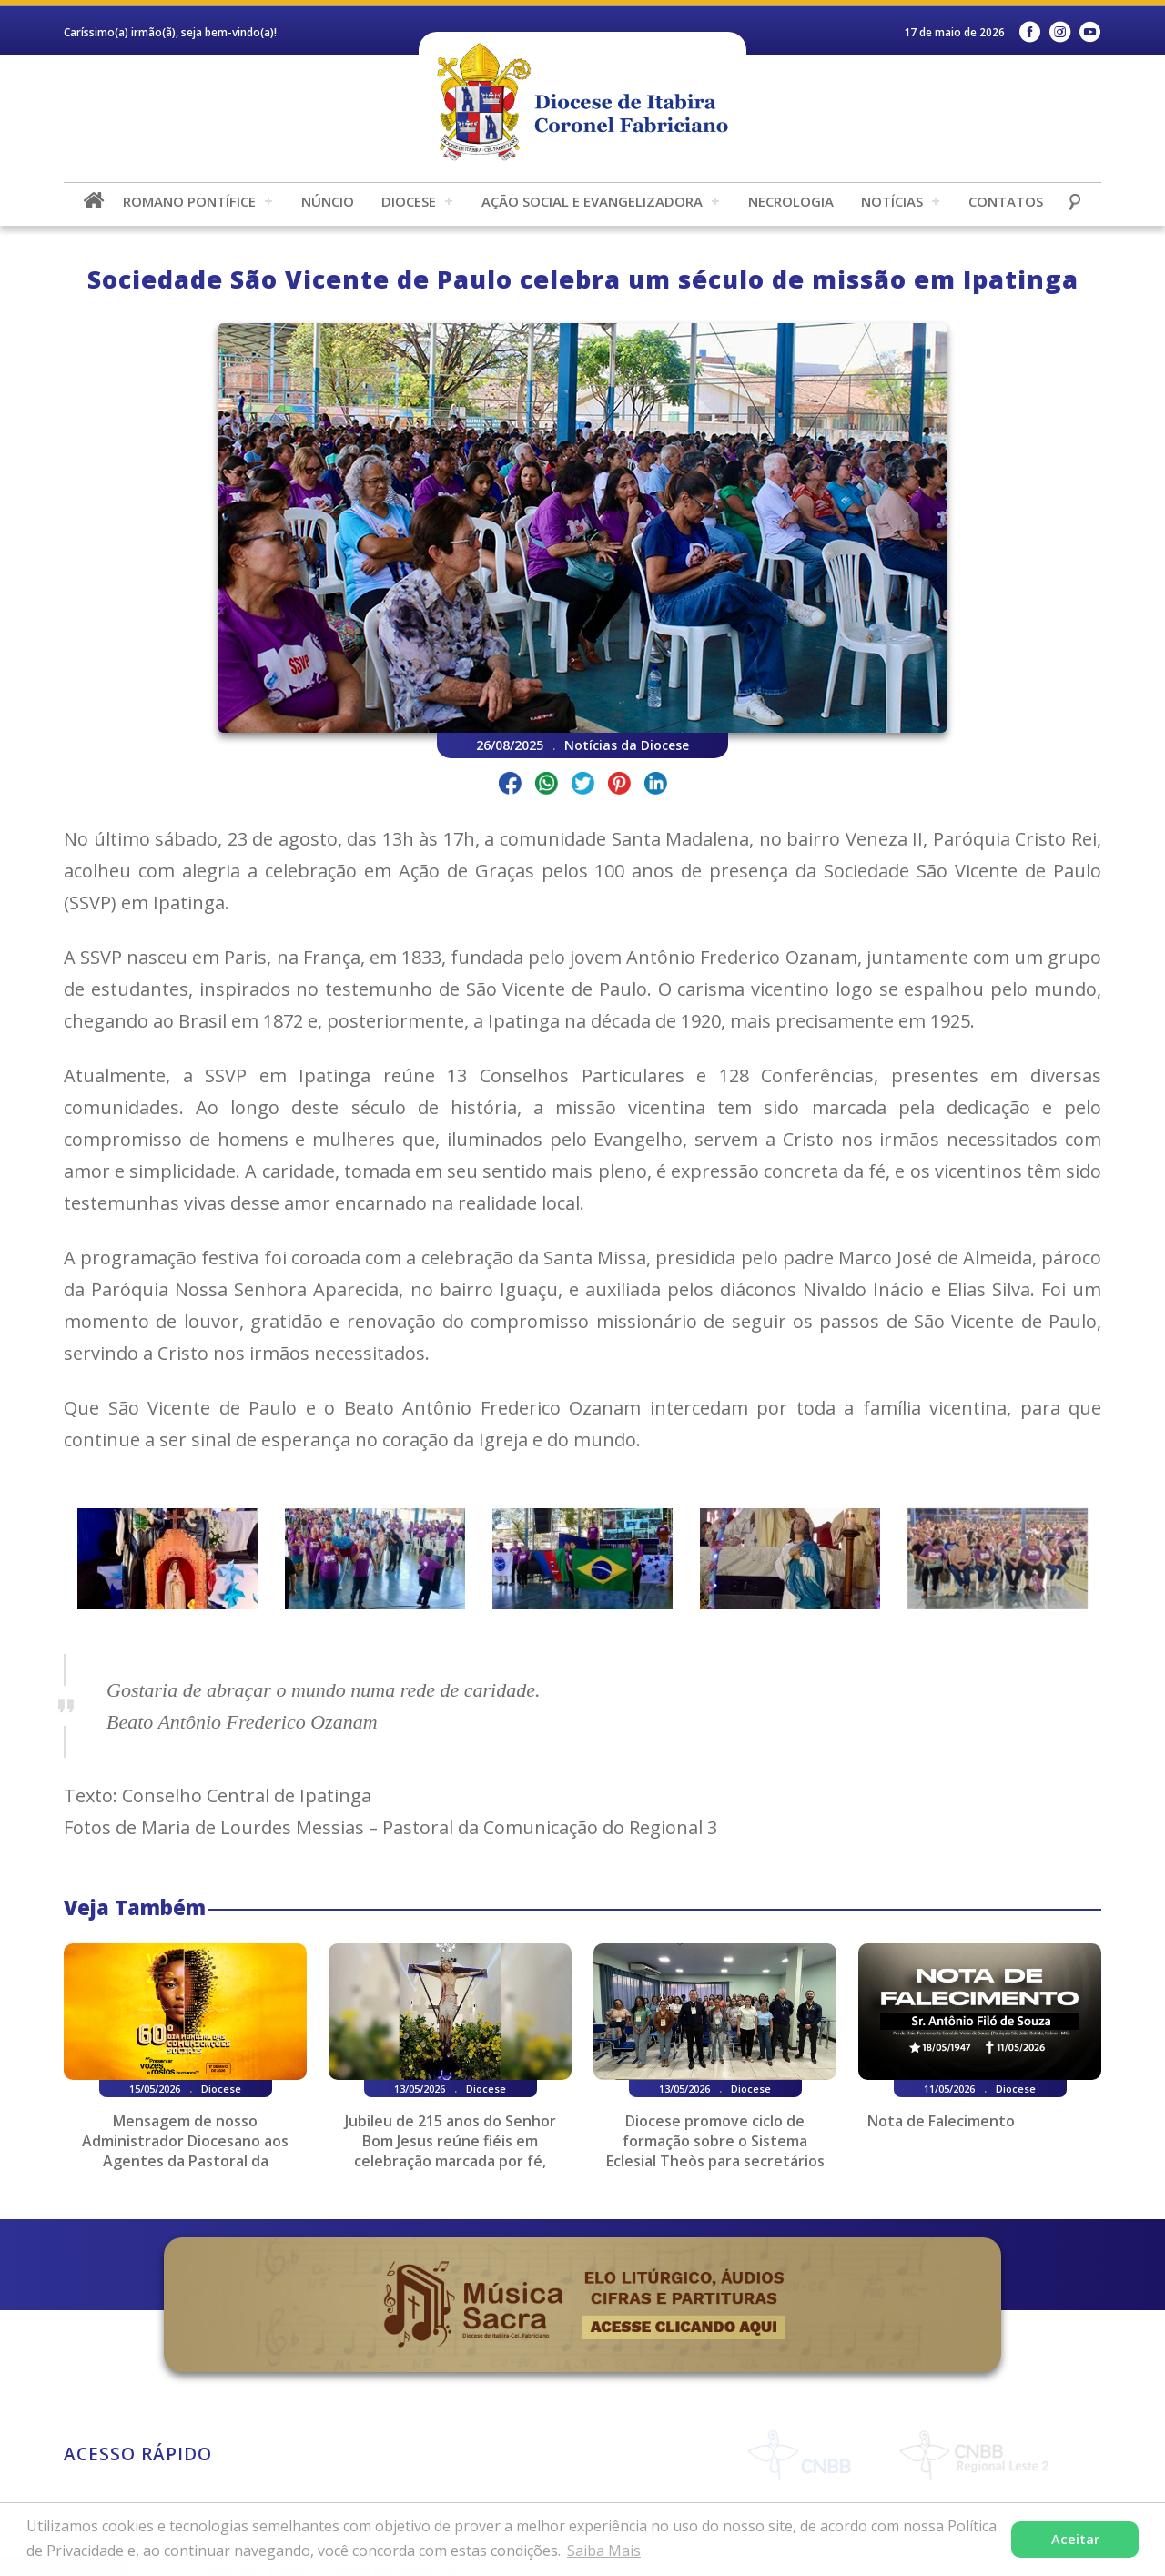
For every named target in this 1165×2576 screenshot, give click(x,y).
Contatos (1005, 201)
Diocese (408, 201)
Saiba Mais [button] (604, 2551)
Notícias (892, 201)
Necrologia (791, 201)
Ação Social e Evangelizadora (592, 201)
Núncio (327, 201)
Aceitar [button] (1075, 2539)
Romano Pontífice (189, 201)
